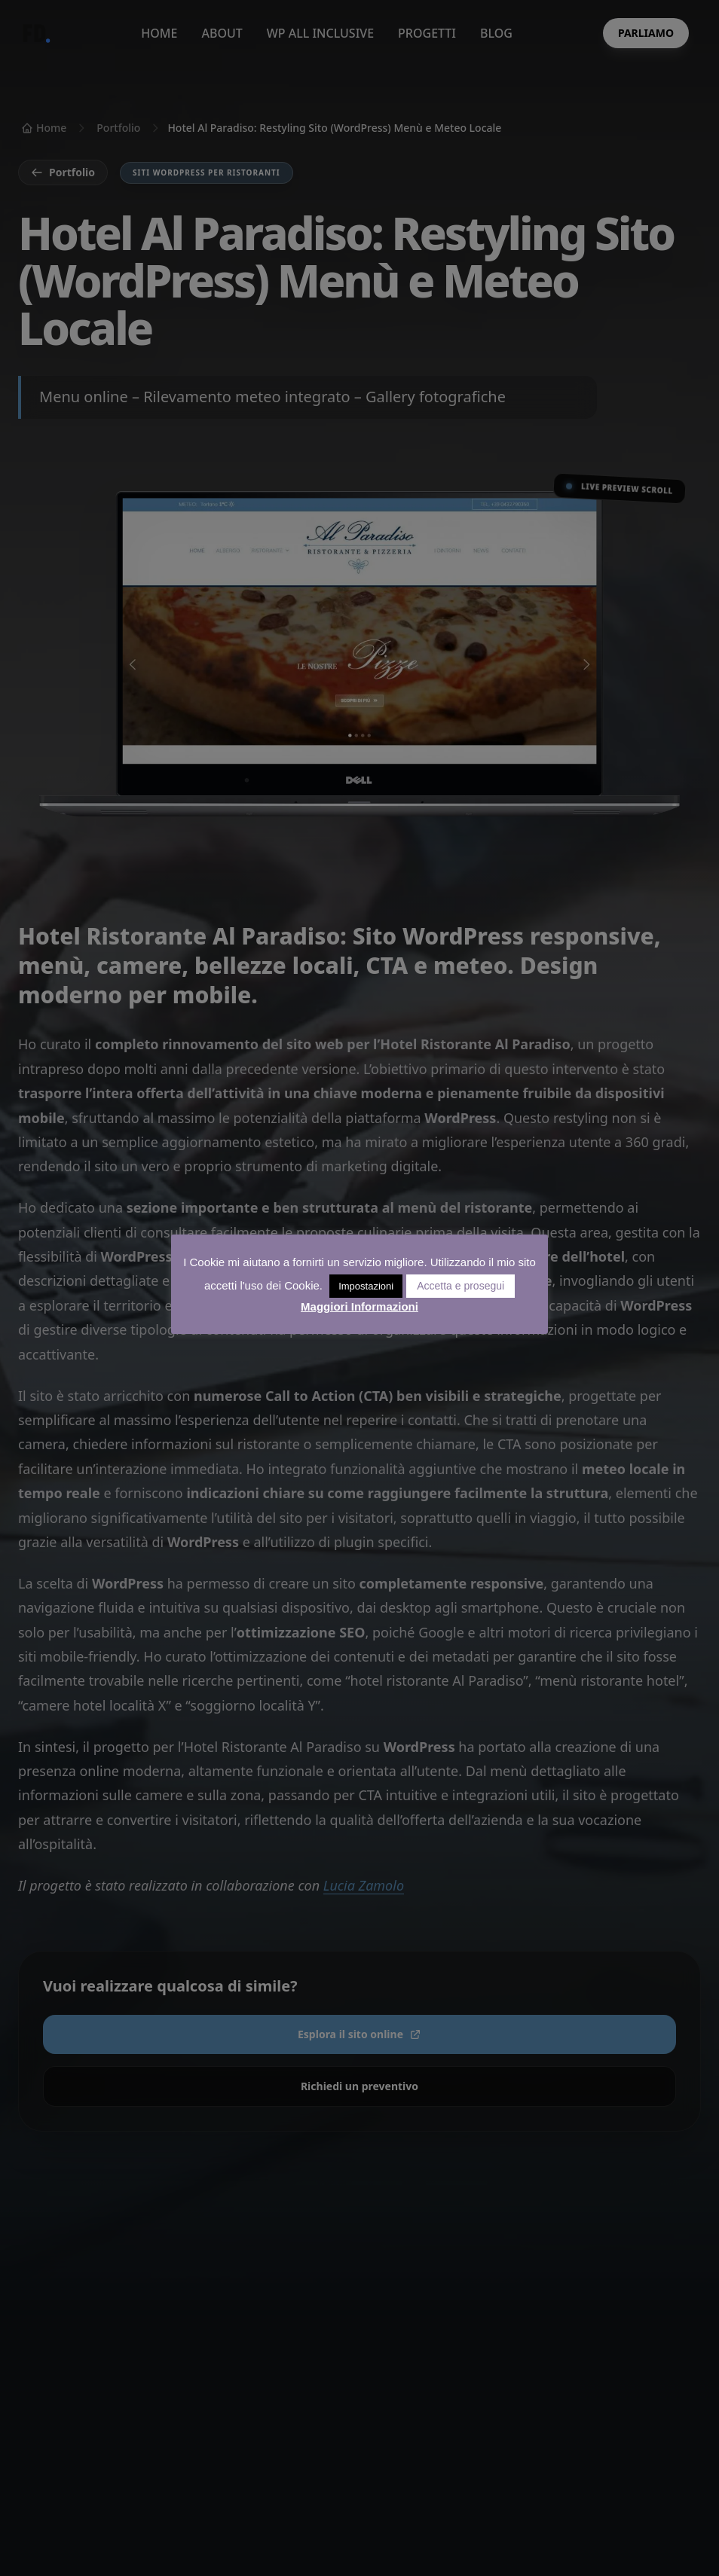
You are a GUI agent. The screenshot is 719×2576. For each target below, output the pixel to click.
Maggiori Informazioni (359, 1306)
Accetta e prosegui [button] (460, 1286)
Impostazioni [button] (365, 1286)
